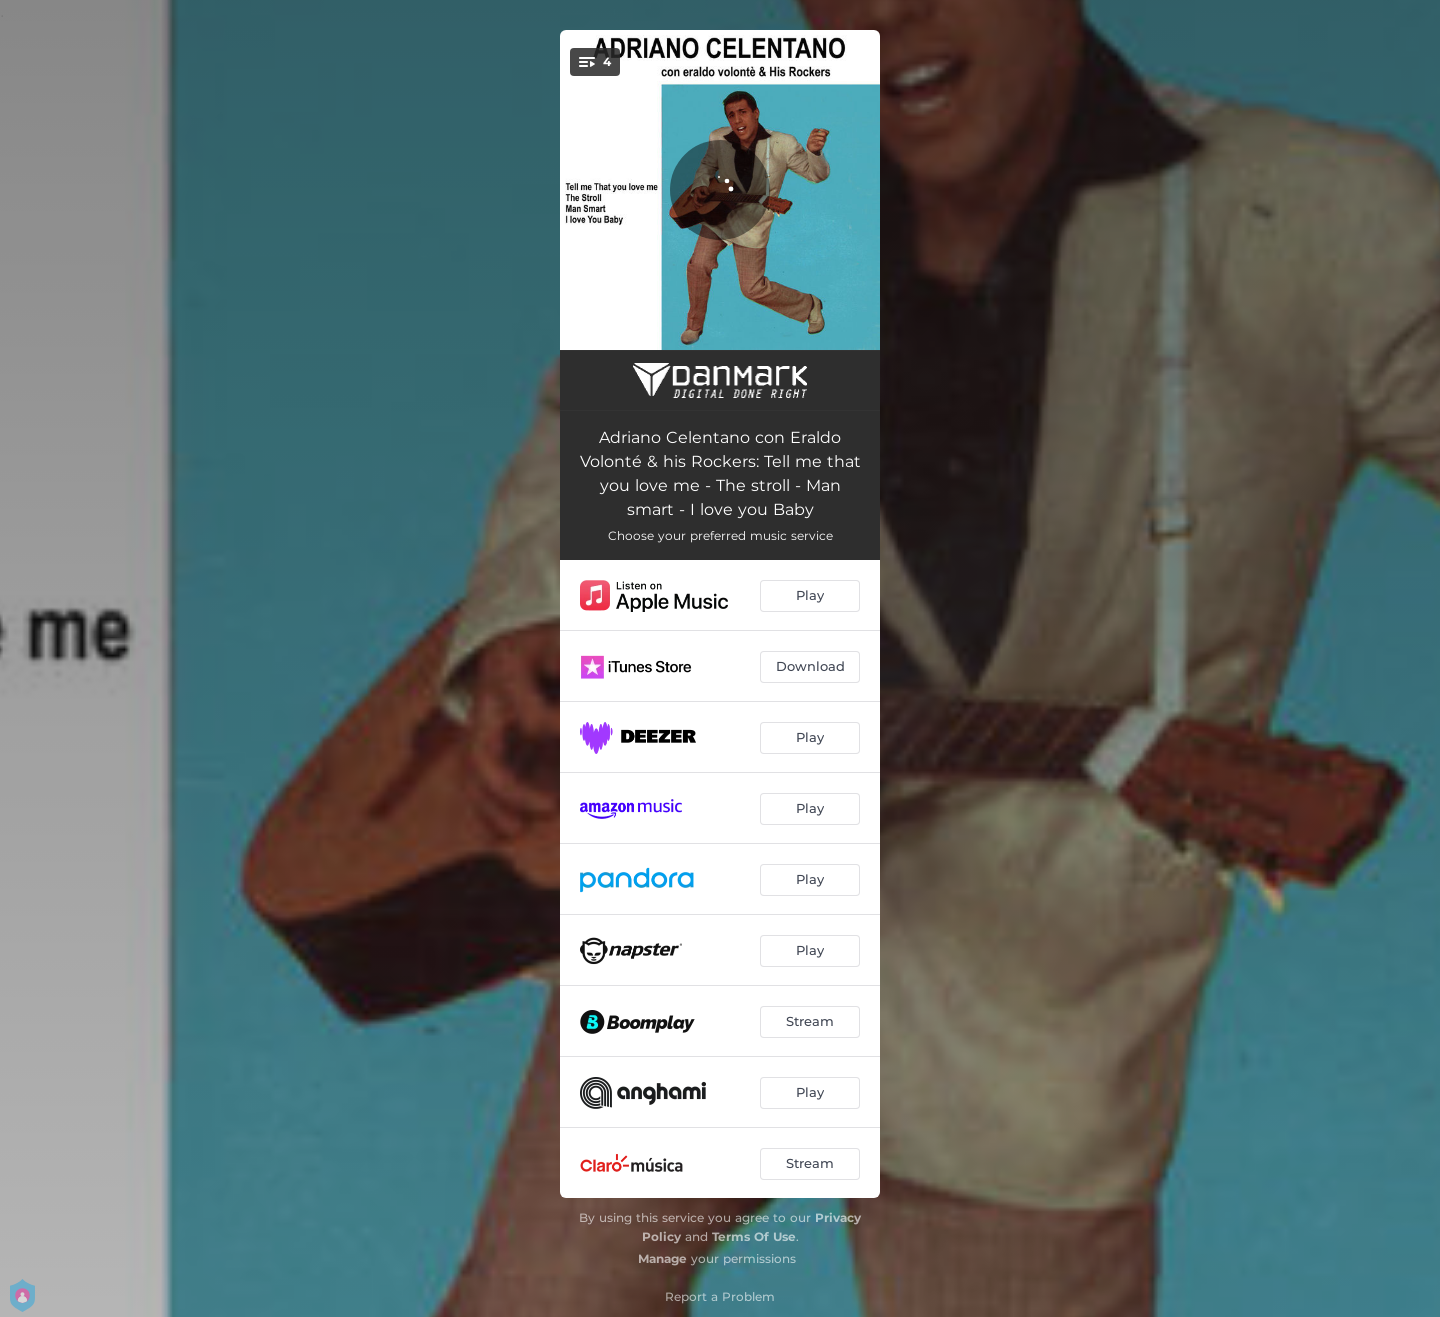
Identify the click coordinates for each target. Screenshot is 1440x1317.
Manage (662, 1258)
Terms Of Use (754, 1236)
